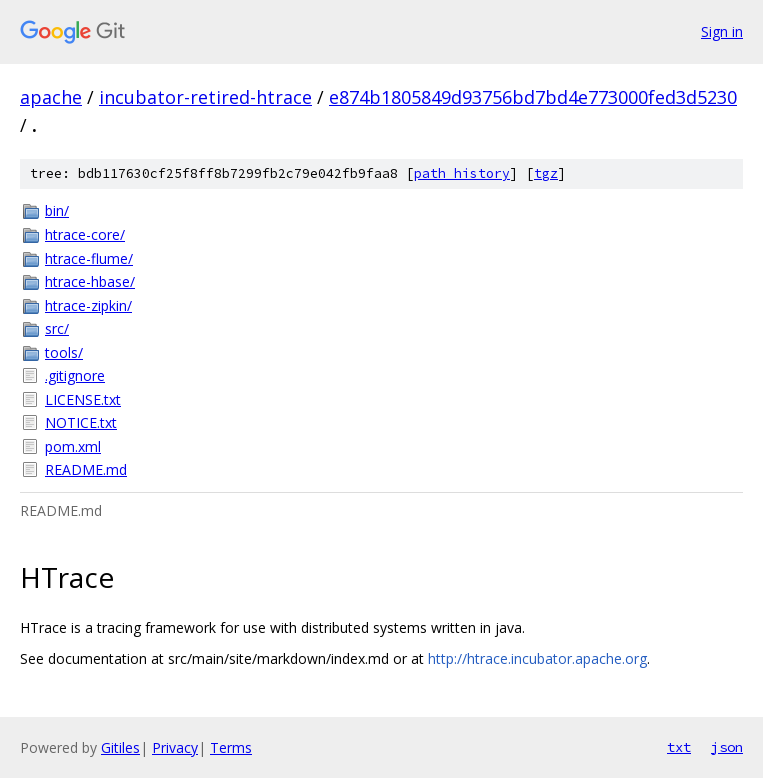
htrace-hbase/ (90, 281)
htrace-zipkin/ (88, 305)
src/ (57, 328)
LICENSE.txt (83, 399)
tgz (546, 173)
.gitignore (75, 375)
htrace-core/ (85, 234)
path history (462, 173)
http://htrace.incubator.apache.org (537, 658)
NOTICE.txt (81, 422)
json (727, 747)
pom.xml (73, 446)
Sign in (722, 31)
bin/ (57, 210)
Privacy (175, 747)
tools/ (64, 352)
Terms (231, 747)
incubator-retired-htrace (205, 97)
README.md (86, 469)
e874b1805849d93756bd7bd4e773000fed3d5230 (533, 97)
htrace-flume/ (89, 258)
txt (679, 747)
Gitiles (120, 747)
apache (51, 97)
